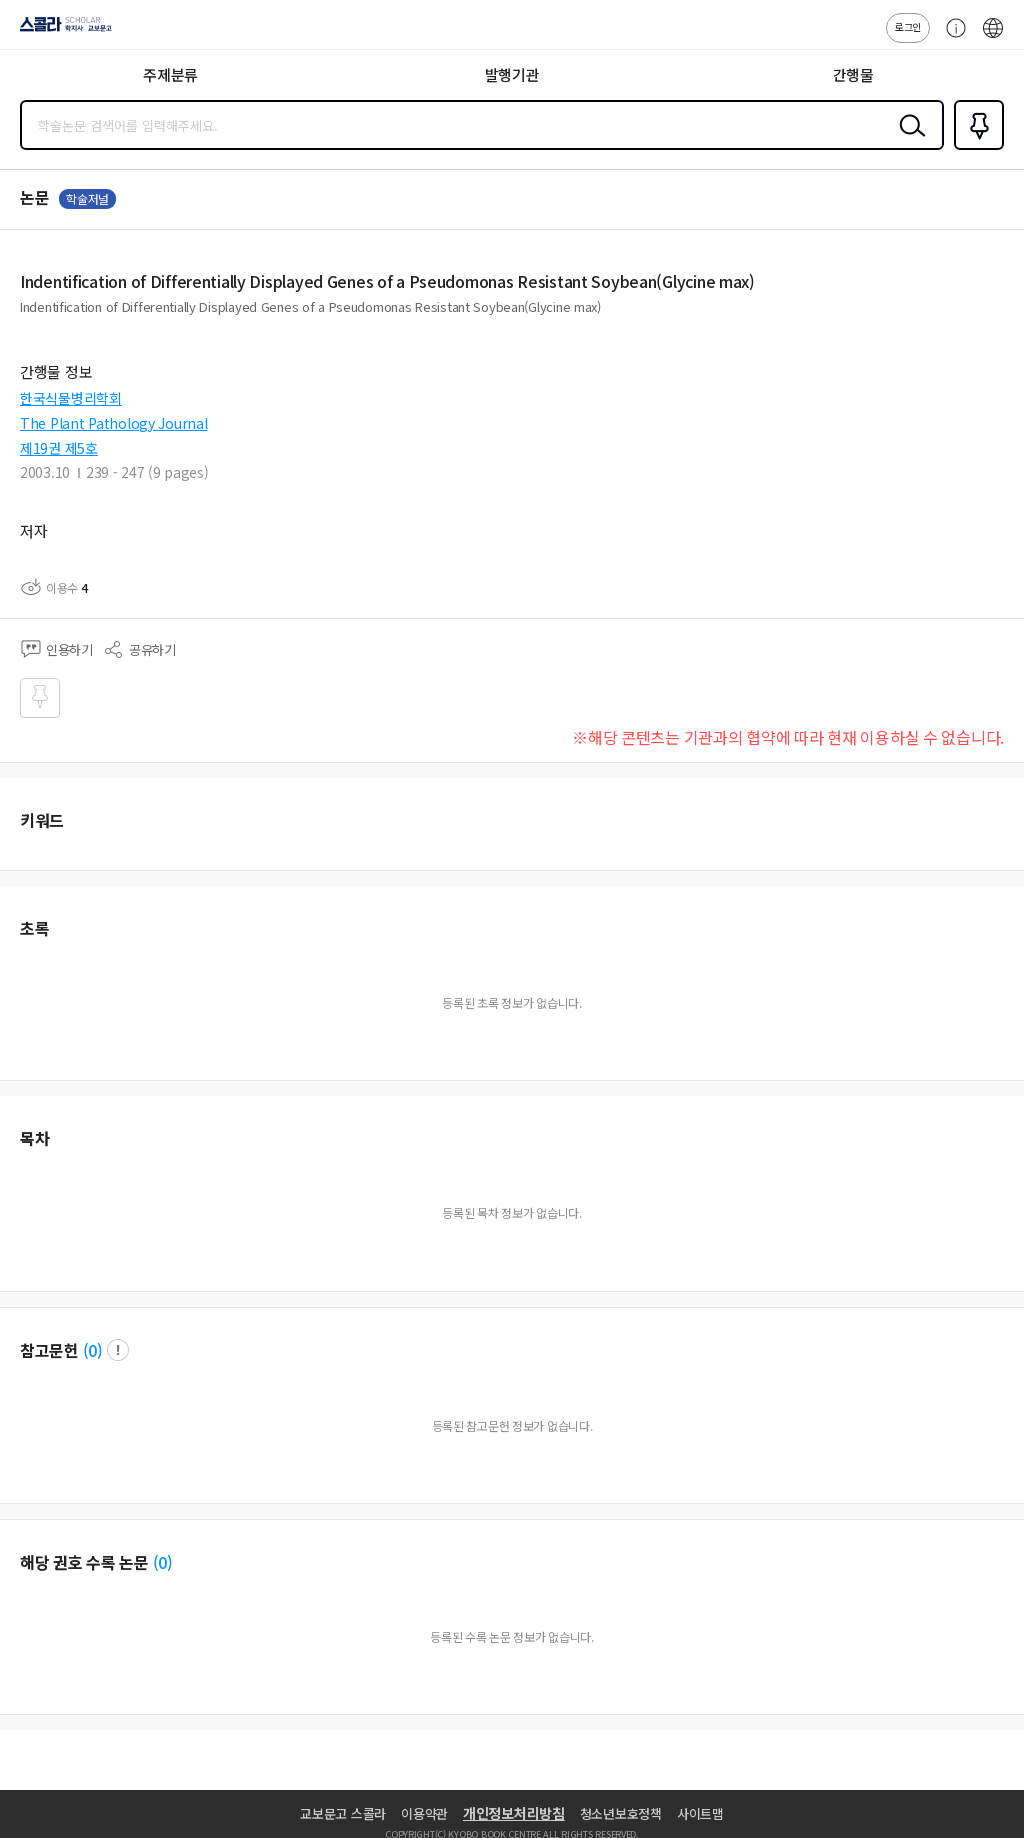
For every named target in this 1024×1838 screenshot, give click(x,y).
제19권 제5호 (59, 448)
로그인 (908, 26)
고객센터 (951, 38)
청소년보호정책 (621, 1813)
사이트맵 (700, 1813)
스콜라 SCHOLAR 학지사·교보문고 (60, 31)
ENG (993, 38)
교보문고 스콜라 (343, 1813)
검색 (908, 141)
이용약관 (424, 1813)
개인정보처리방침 (514, 1813)
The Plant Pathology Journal (113, 423)
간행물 (853, 74)
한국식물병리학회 (71, 398)
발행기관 (512, 74)
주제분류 (170, 74)
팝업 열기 (118, 1350)
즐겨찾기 (975, 148)
